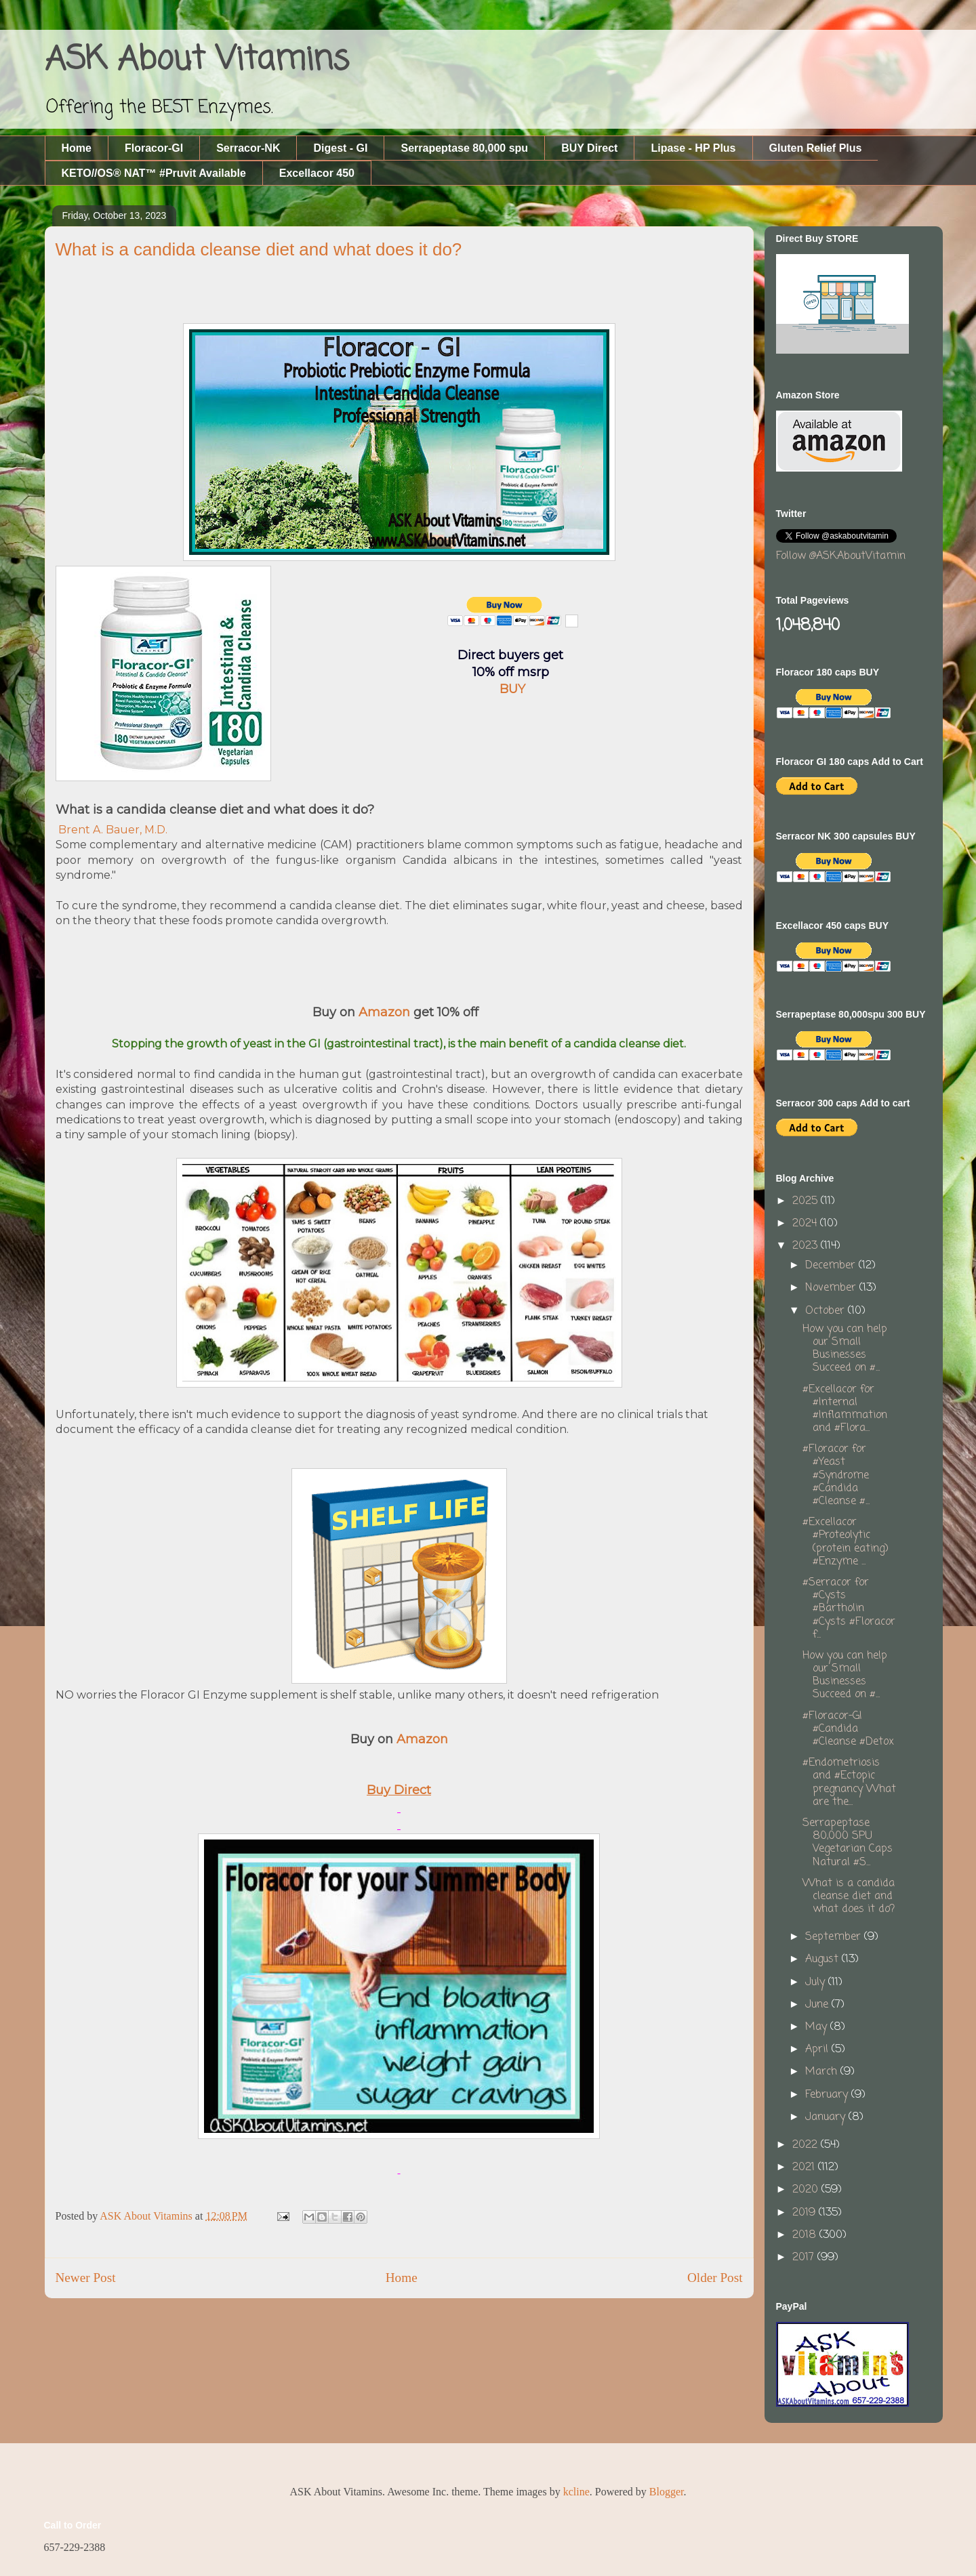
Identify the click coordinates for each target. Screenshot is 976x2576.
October (826, 1311)
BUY (512, 689)
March (822, 2072)
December (832, 1266)
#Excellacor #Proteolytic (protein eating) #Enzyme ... (845, 1542)
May (817, 2027)
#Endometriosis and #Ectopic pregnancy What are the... (849, 1782)
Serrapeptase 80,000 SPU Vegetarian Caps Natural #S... (847, 1843)
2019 (805, 2213)
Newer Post (86, 2277)
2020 (806, 2190)
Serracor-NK (248, 148)
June (818, 2005)
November (832, 1288)
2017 (804, 2257)
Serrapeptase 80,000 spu (464, 148)
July (816, 1982)
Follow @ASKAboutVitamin (841, 556)
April (818, 2049)
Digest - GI (340, 148)
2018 (805, 2235)
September (834, 1937)
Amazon (384, 1012)
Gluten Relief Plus (815, 148)
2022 (806, 2145)
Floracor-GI (154, 148)
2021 (805, 2167)
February (828, 2095)
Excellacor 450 (316, 173)
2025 (806, 1201)
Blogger (666, 2491)
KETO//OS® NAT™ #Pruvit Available (154, 173)
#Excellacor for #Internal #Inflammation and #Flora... (844, 1409)
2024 (806, 1224)
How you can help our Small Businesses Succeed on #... (844, 1349)
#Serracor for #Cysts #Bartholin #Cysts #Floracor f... (848, 1609)
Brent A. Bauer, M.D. (112, 829)
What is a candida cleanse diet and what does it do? (848, 1896)
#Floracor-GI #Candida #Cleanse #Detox (848, 1729)
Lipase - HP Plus (693, 148)
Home (77, 148)
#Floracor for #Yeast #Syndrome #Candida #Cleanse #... (836, 1475)
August (823, 1959)
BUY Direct (589, 148)
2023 (806, 1246)
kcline (576, 2491)
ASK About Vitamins (197, 60)
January (827, 2117)
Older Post (715, 2277)
